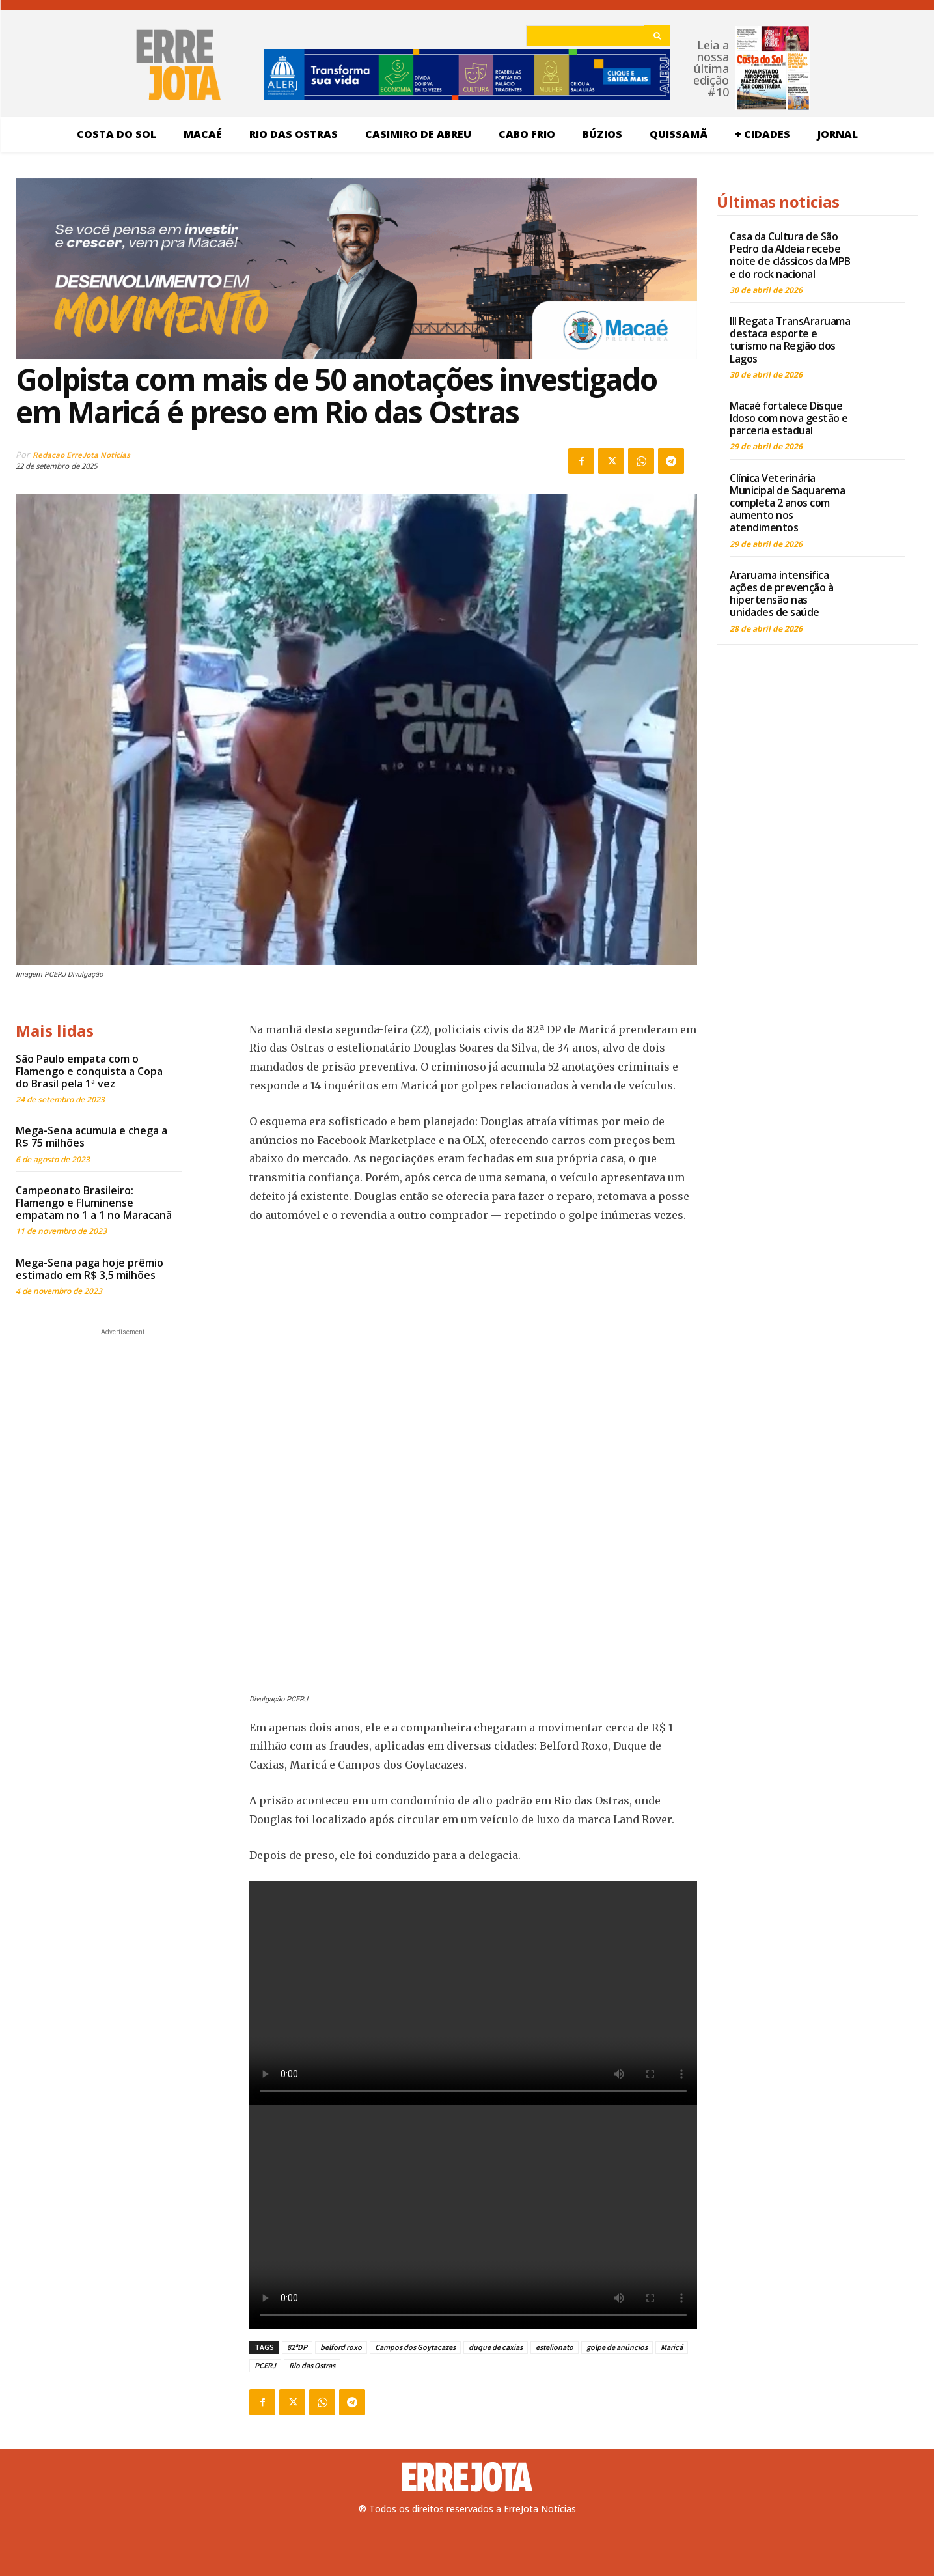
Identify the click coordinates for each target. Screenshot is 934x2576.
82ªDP (297, 2347)
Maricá (672, 2347)
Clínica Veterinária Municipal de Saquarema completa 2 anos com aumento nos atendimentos (787, 503)
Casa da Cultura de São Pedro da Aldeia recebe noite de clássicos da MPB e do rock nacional (790, 255)
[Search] (657, 35)
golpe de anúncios (617, 2347)
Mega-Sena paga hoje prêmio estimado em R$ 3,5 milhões (89, 1268)
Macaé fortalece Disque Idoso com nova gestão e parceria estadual (789, 418)
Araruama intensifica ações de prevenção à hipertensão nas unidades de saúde (781, 594)
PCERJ (265, 2365)
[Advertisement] (123, 1420)
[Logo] (467, 2477)
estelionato (554, 2347)
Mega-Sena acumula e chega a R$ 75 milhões (91, 1136)
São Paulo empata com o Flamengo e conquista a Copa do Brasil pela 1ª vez (89, 1071)
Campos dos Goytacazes (415, 2347)
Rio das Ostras (312, 2365)
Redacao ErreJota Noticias (81, 454)
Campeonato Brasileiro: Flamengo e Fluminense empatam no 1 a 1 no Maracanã (94, 1202)
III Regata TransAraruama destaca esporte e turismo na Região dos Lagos (790, 340)
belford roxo (341, 2347)
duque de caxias (496, 2347)
